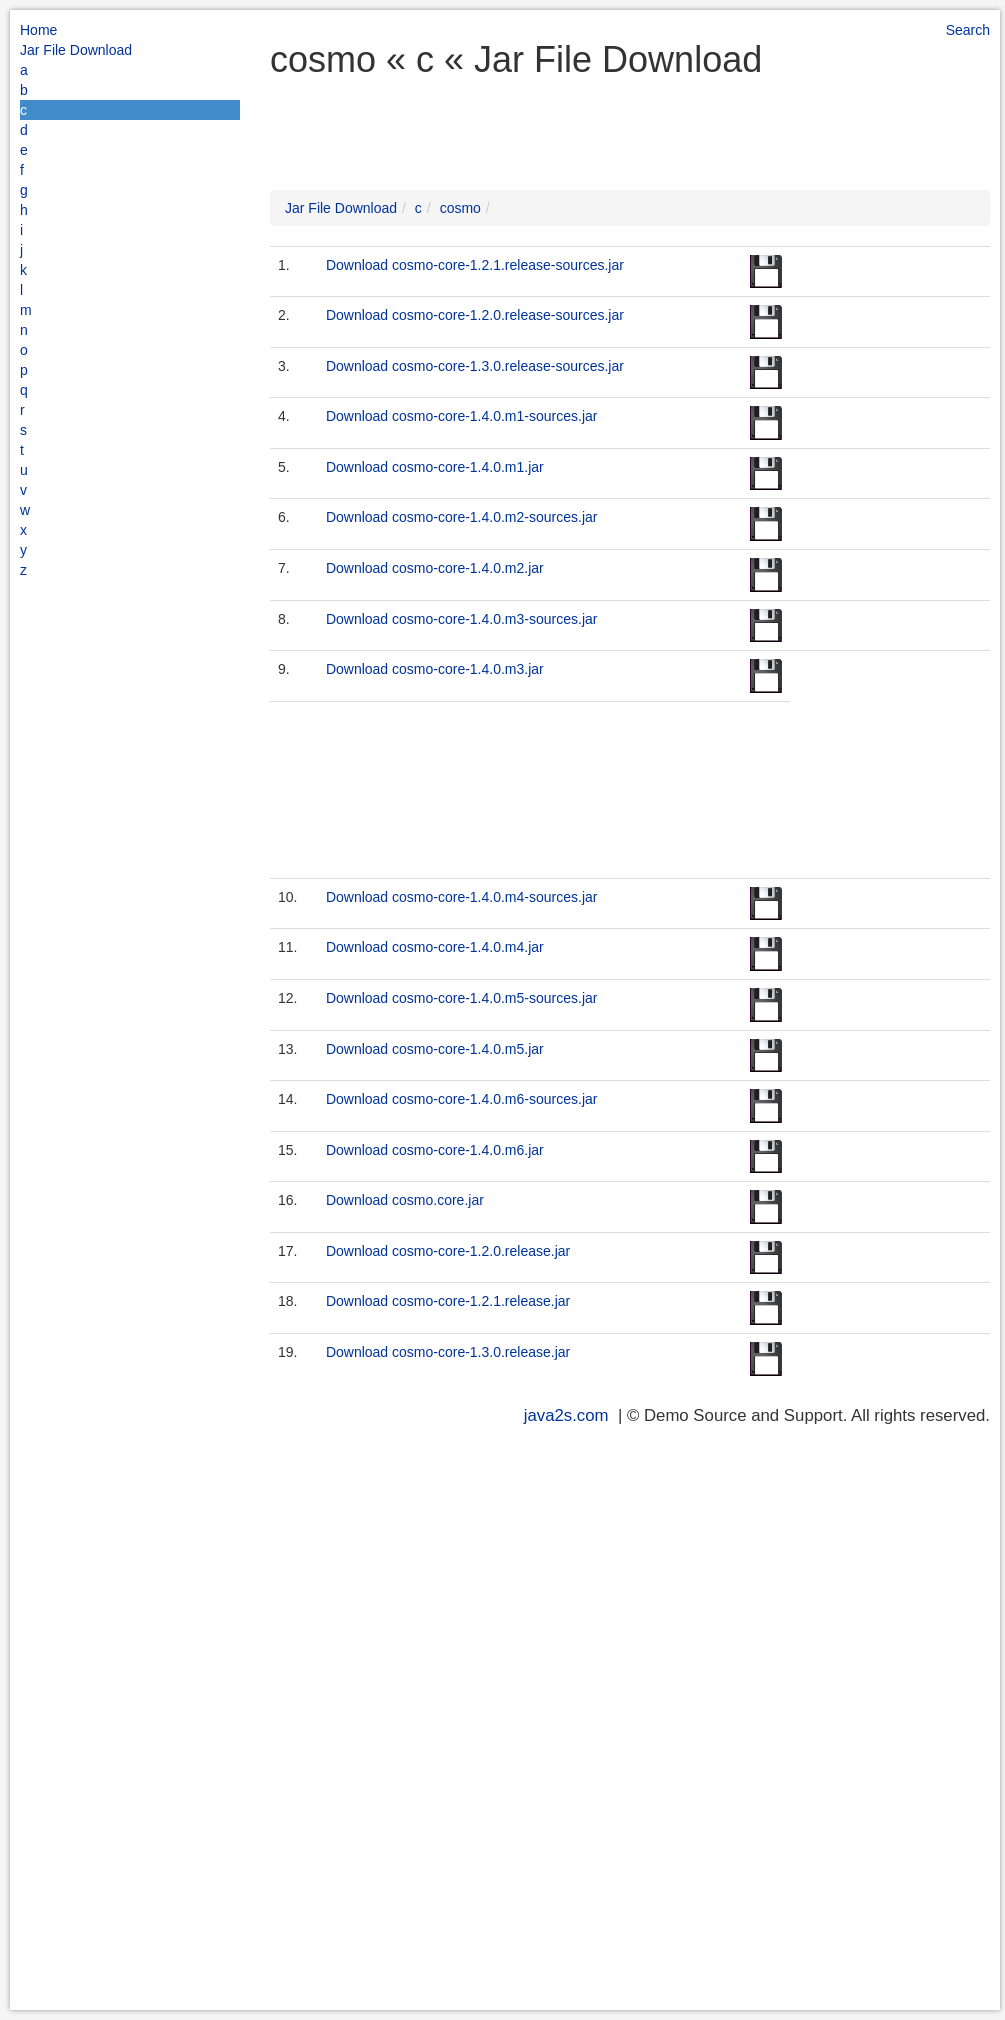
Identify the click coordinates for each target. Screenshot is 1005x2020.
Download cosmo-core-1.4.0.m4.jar (435, 947)
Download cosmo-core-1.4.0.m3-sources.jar (462, 619)
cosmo (460, 208)
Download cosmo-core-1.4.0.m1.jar (435, 467)
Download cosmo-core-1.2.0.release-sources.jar (475, 315)
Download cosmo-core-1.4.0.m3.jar (435, 669)
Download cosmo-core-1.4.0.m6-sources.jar (462, 1099)
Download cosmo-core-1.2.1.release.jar (448, 1301)
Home (38, 30)
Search (968, 30)
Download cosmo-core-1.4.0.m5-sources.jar (462, 998)
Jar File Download (76, 50)
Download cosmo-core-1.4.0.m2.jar (435, 568)
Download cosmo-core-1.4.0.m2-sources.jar (462, 517)
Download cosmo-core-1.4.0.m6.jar (435, 1150)
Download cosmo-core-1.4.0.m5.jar (435, 1049)
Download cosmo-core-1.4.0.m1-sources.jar (462, 416)
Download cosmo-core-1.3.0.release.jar (448, 1352)
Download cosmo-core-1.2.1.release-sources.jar (475, 265)
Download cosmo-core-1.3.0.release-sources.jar (475, 366)
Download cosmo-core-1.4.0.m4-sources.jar (462, 897)
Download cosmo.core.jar (405, 1200)
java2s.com (566, 1415)
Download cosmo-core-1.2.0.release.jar (448, 1251)
